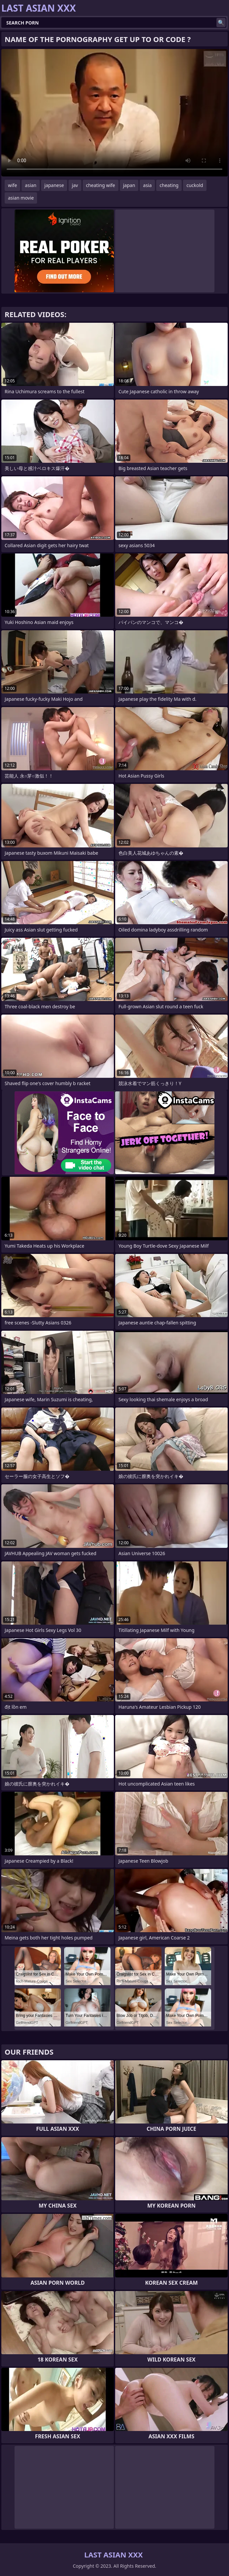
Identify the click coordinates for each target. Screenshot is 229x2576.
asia (147, 185)
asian (30, 185)
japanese (54, 185)
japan (129, 185)
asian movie (21, 198)
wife (12, 185)
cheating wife (100, 185)
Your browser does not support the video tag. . (114, 112)
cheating (169, 185)
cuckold (194, 185)
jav (75, 185)
